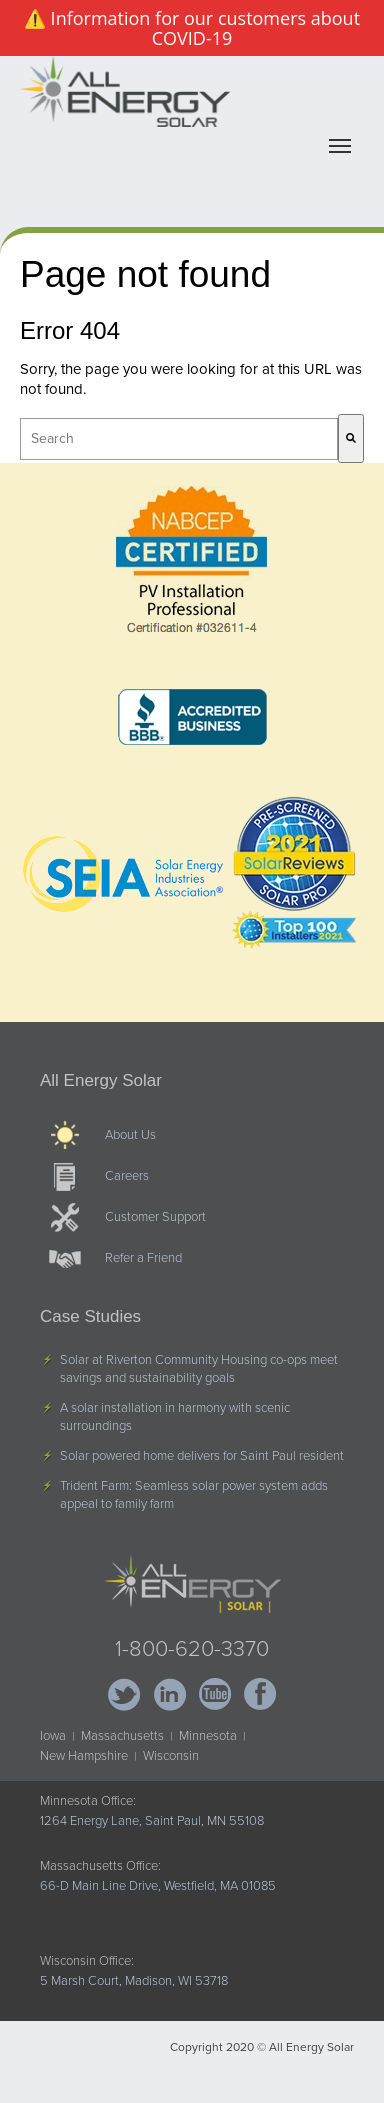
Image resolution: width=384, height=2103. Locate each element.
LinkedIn (169, 1694)
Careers (127, 1176)
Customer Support (155, 1217)
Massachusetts (122, 1736)
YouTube (214, 1694)
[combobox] (179, 439)
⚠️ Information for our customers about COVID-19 (192, 28)
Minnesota (208, 1736)
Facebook (259, 1694)
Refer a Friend (143, 1258)
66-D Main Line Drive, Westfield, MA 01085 (158, 1886)
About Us (130, 1135)
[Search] (351, 438)
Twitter (124, 1694)
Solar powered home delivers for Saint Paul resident (202, 1456)
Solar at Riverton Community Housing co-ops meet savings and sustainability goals (199, 1369)
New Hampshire (84, 1756)
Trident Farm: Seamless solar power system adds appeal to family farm (194, 1495)
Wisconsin (171, 1756)
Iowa (53, 1736)
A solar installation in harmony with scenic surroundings (175, 1417)
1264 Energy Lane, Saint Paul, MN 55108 (152, 1821)
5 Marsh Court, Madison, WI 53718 (134, 1981)
